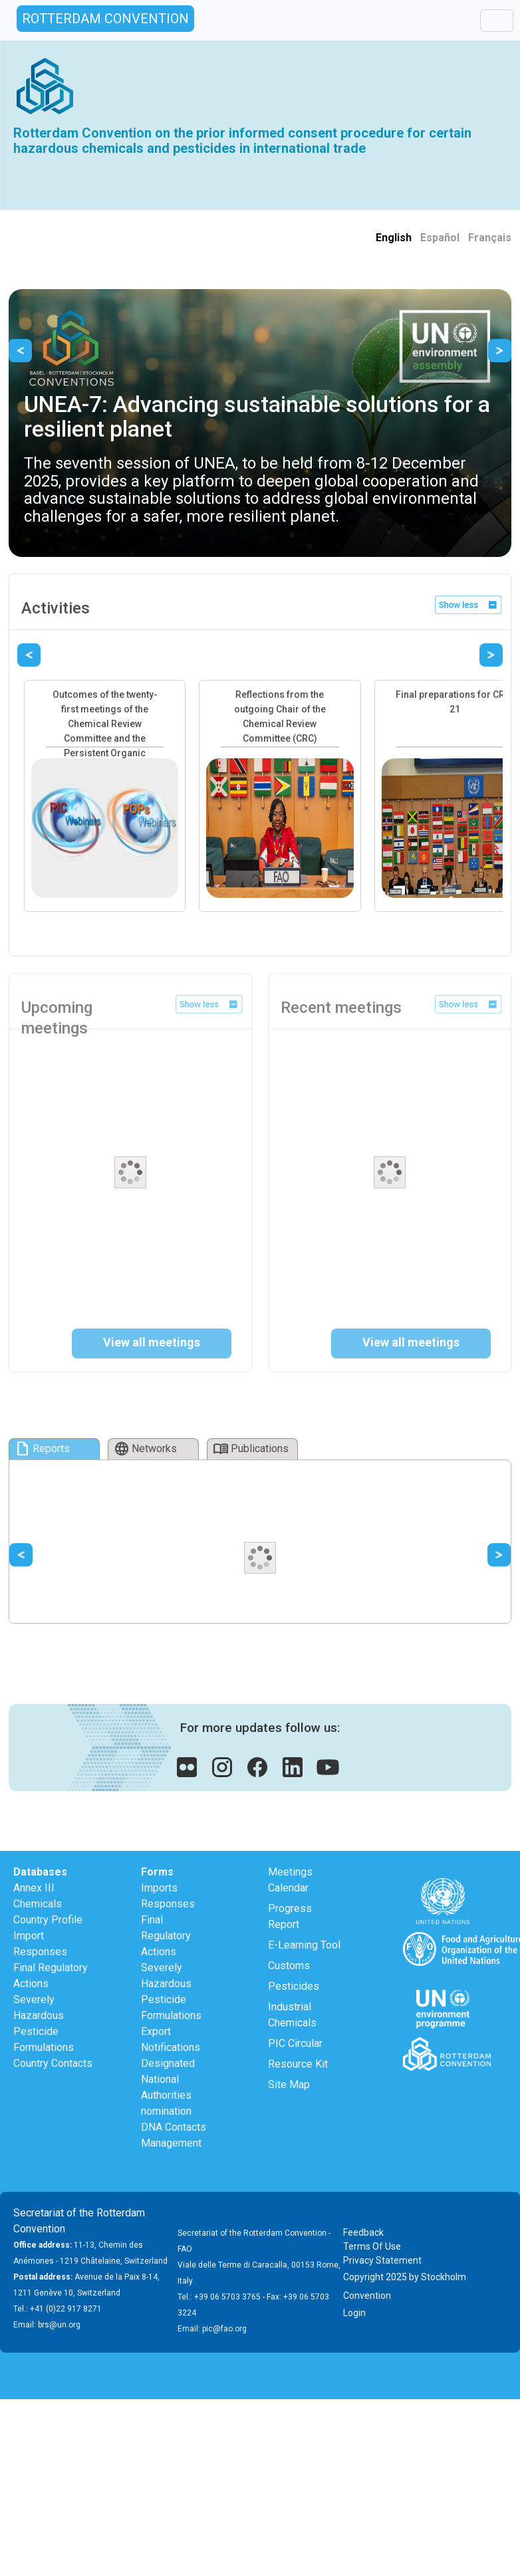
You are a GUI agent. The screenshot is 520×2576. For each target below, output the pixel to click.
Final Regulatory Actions (50, 1975)
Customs (289, 1965)
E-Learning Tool (304, 1945)
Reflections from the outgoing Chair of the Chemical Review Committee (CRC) (280, 716)
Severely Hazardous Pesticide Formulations (43, 2023)
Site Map (289, 2084)
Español (439, 237)
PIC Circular (295, 2043)
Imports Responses (168, 1895)
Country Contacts (52, 2063)
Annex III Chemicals (37, 1895)
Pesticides (293, 1986)
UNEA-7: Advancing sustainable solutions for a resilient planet (257, 416)
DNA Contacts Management (173, 2135)
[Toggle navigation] (496, 20)
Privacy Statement (382, 2260)
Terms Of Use (372, 2246)
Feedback (363, 2232)
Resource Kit (298, 2064)
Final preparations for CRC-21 (455, 701)
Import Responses (40, 1943)
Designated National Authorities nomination (168, 2087)
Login (354, 2313)
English (394, 237)
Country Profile (47, 1919)
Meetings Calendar (290, 1880)
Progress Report (290, 1916)
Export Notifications (170, 2039)
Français (489, 237)
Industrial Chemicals (292, 2014)
